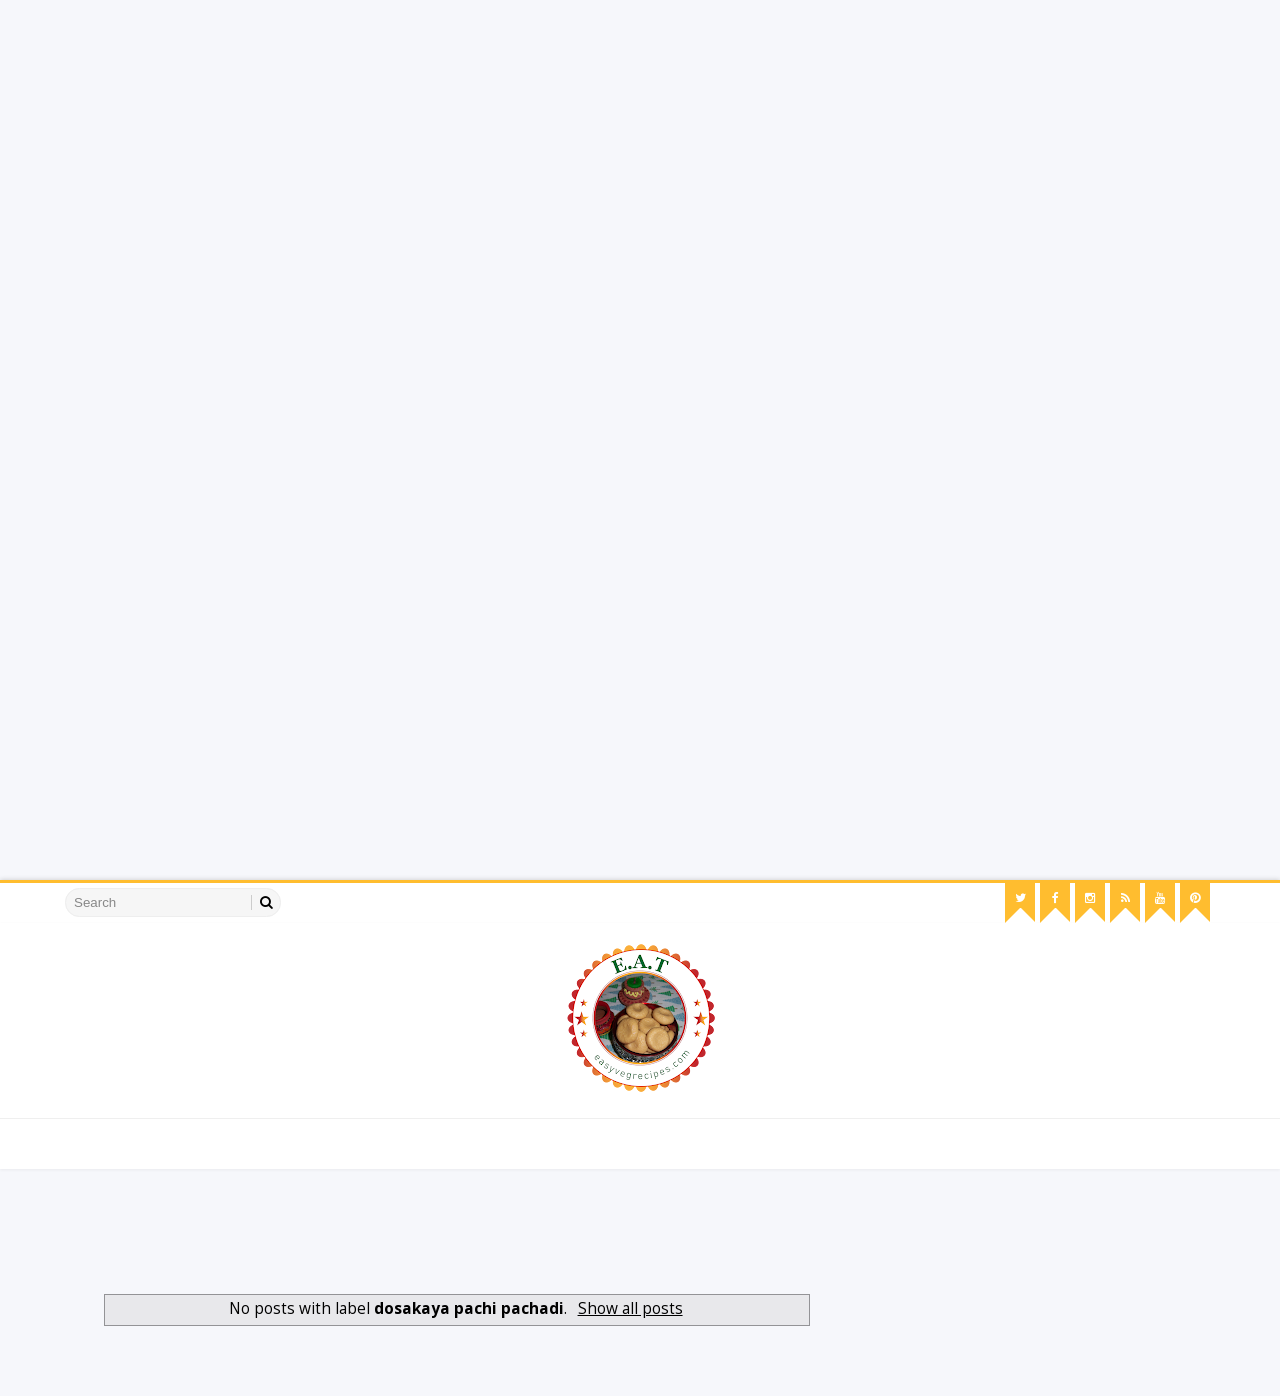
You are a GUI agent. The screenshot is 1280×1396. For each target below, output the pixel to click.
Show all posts (630, 1308)
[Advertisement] (600, 140)
